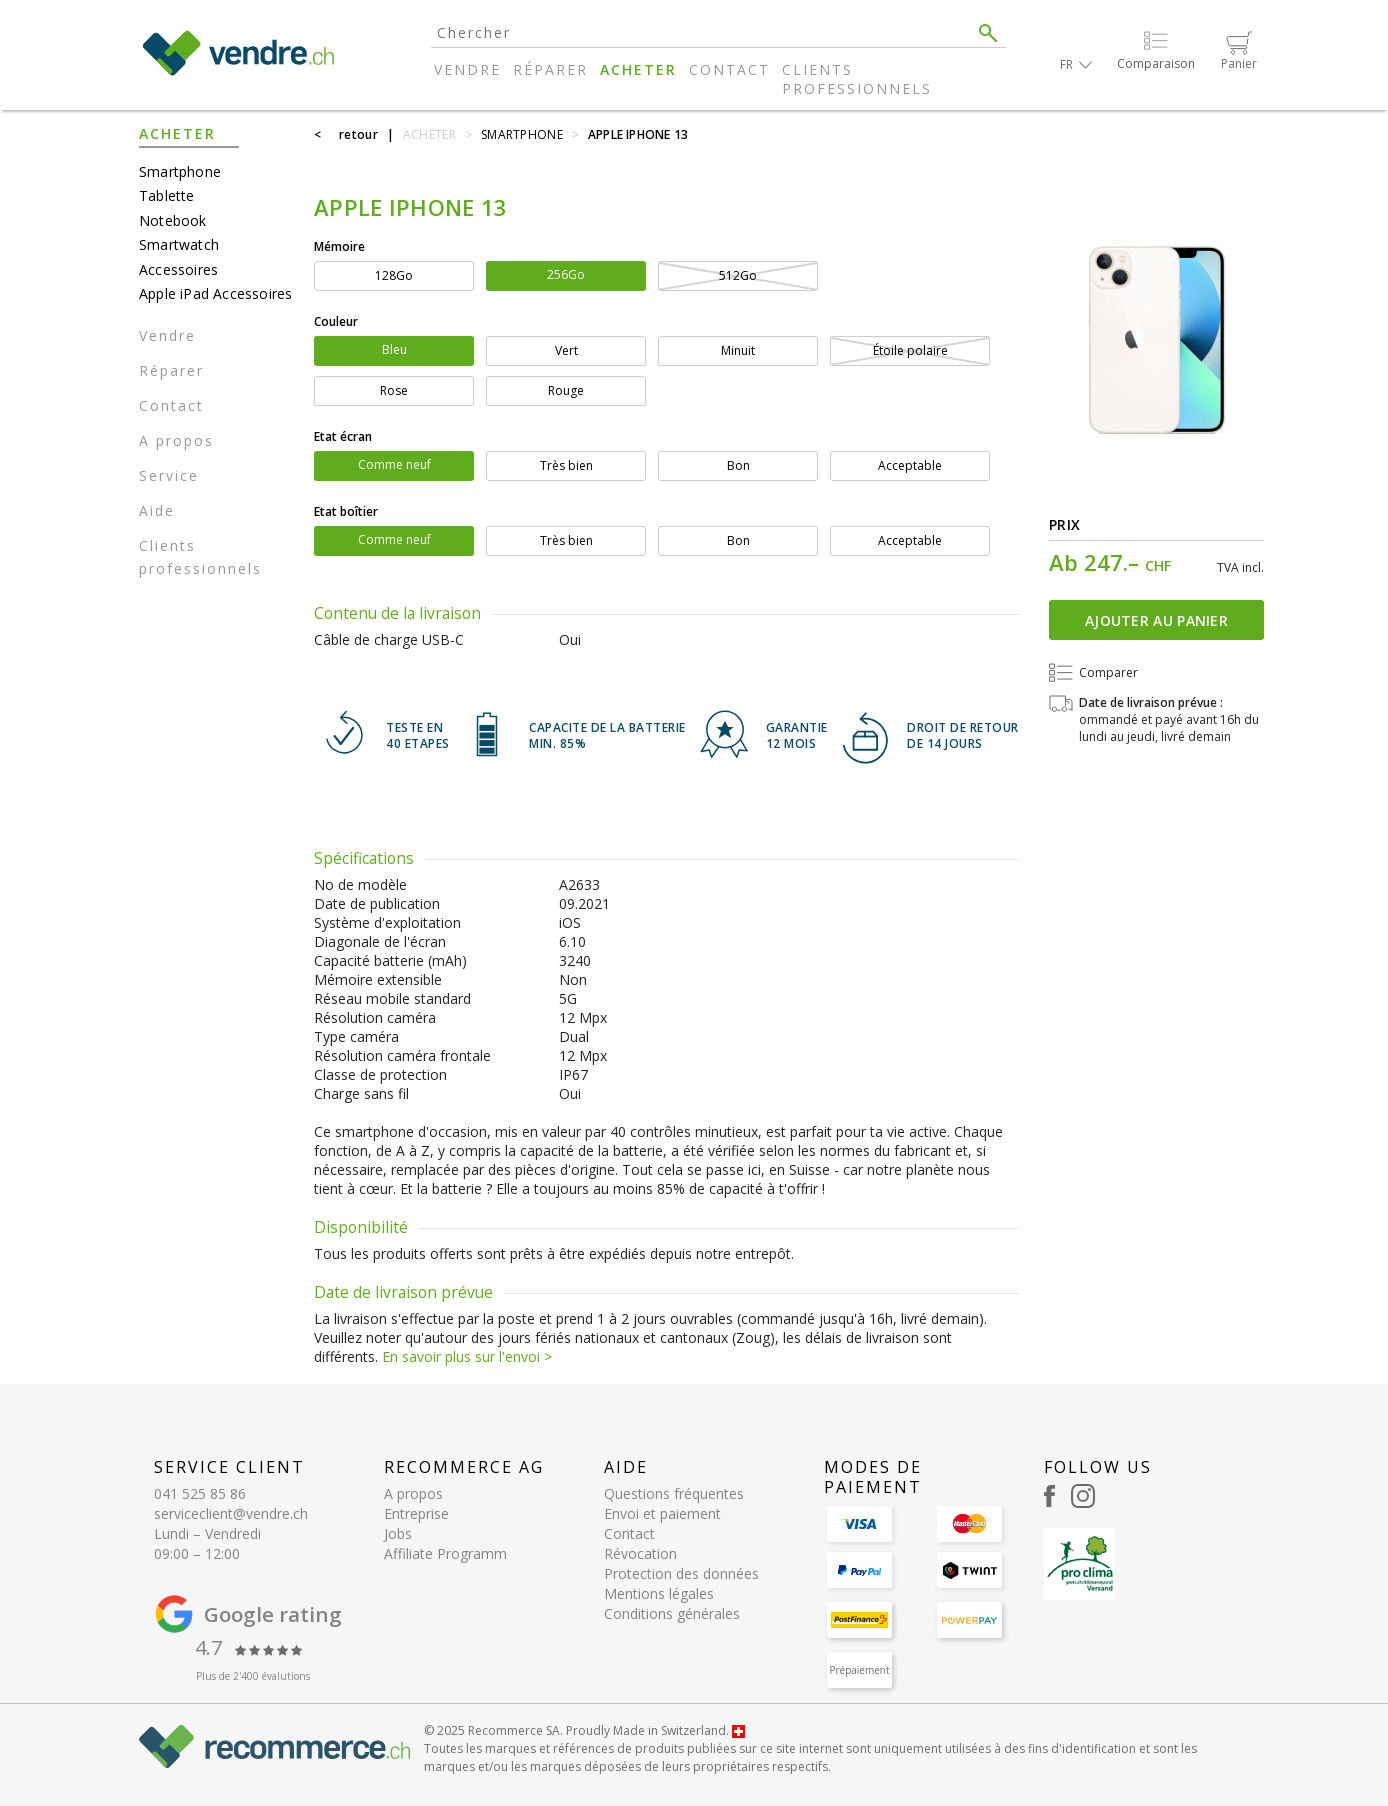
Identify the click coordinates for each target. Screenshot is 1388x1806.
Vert (566, 350)
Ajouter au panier (1156, 620)
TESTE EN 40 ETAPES (418, 736)
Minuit (738, 350)
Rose (394, 390)
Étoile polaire (910, 350)
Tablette (167, 195)
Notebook (173, 220)
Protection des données (681, 1573)
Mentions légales (659, 1593)
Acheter (638, 69)
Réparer (550, 69)
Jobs (398, 1533)
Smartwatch (179, 244)
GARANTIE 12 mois (797, 736)
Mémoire (339, 246)
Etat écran (343, 436)
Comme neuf (394, 464)
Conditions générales (672, 1613)
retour (358, 134)
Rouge (566, 390)
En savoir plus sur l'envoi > (467, 1356)
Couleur (336, 321)
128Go (394, 275)
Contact (729, 69)
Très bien (566, 465)
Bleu (394, 349)
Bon (738, 465)
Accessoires (178, 269)
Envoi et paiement (662, 1513)
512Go (738, 275)
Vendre (467, 69)
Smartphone (180, 171)
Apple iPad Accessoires (215, 293)
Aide (157, 510)
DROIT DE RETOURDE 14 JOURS (963, 736)
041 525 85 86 (200, 1493)
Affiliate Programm (445, 1553)
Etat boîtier (346, 511)
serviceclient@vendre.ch (231, 1513)
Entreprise (416, 1513)
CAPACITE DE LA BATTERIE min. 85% (607, 736)
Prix (1064, 524)
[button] (1076, 64)
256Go (566, 274)
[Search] (701, 32)
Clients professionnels (857, 79)
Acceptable (910, 465)
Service (169, 475)
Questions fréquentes (674, 1493)
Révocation (640, 1553)
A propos (176, 440)
